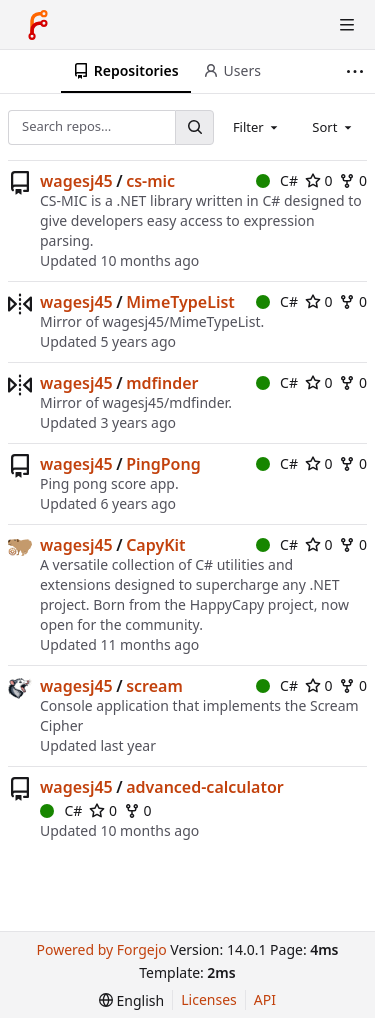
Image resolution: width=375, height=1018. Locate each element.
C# (277, 180)
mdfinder (162, 383)
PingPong (163, 464)
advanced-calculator (205, 787)
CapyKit (155, 545)
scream (154, 686)
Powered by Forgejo (101, 949)
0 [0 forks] (353, 180)
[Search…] (194, 127)
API (265, 999)
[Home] (38, 25)
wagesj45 (76, 181)
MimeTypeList (180, 302)
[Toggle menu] (347, 25)
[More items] (357, 71)
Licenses (209, 999)
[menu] (131, 1000)
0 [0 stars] (319, 180)
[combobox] (257, 127)
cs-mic (150, 181)
